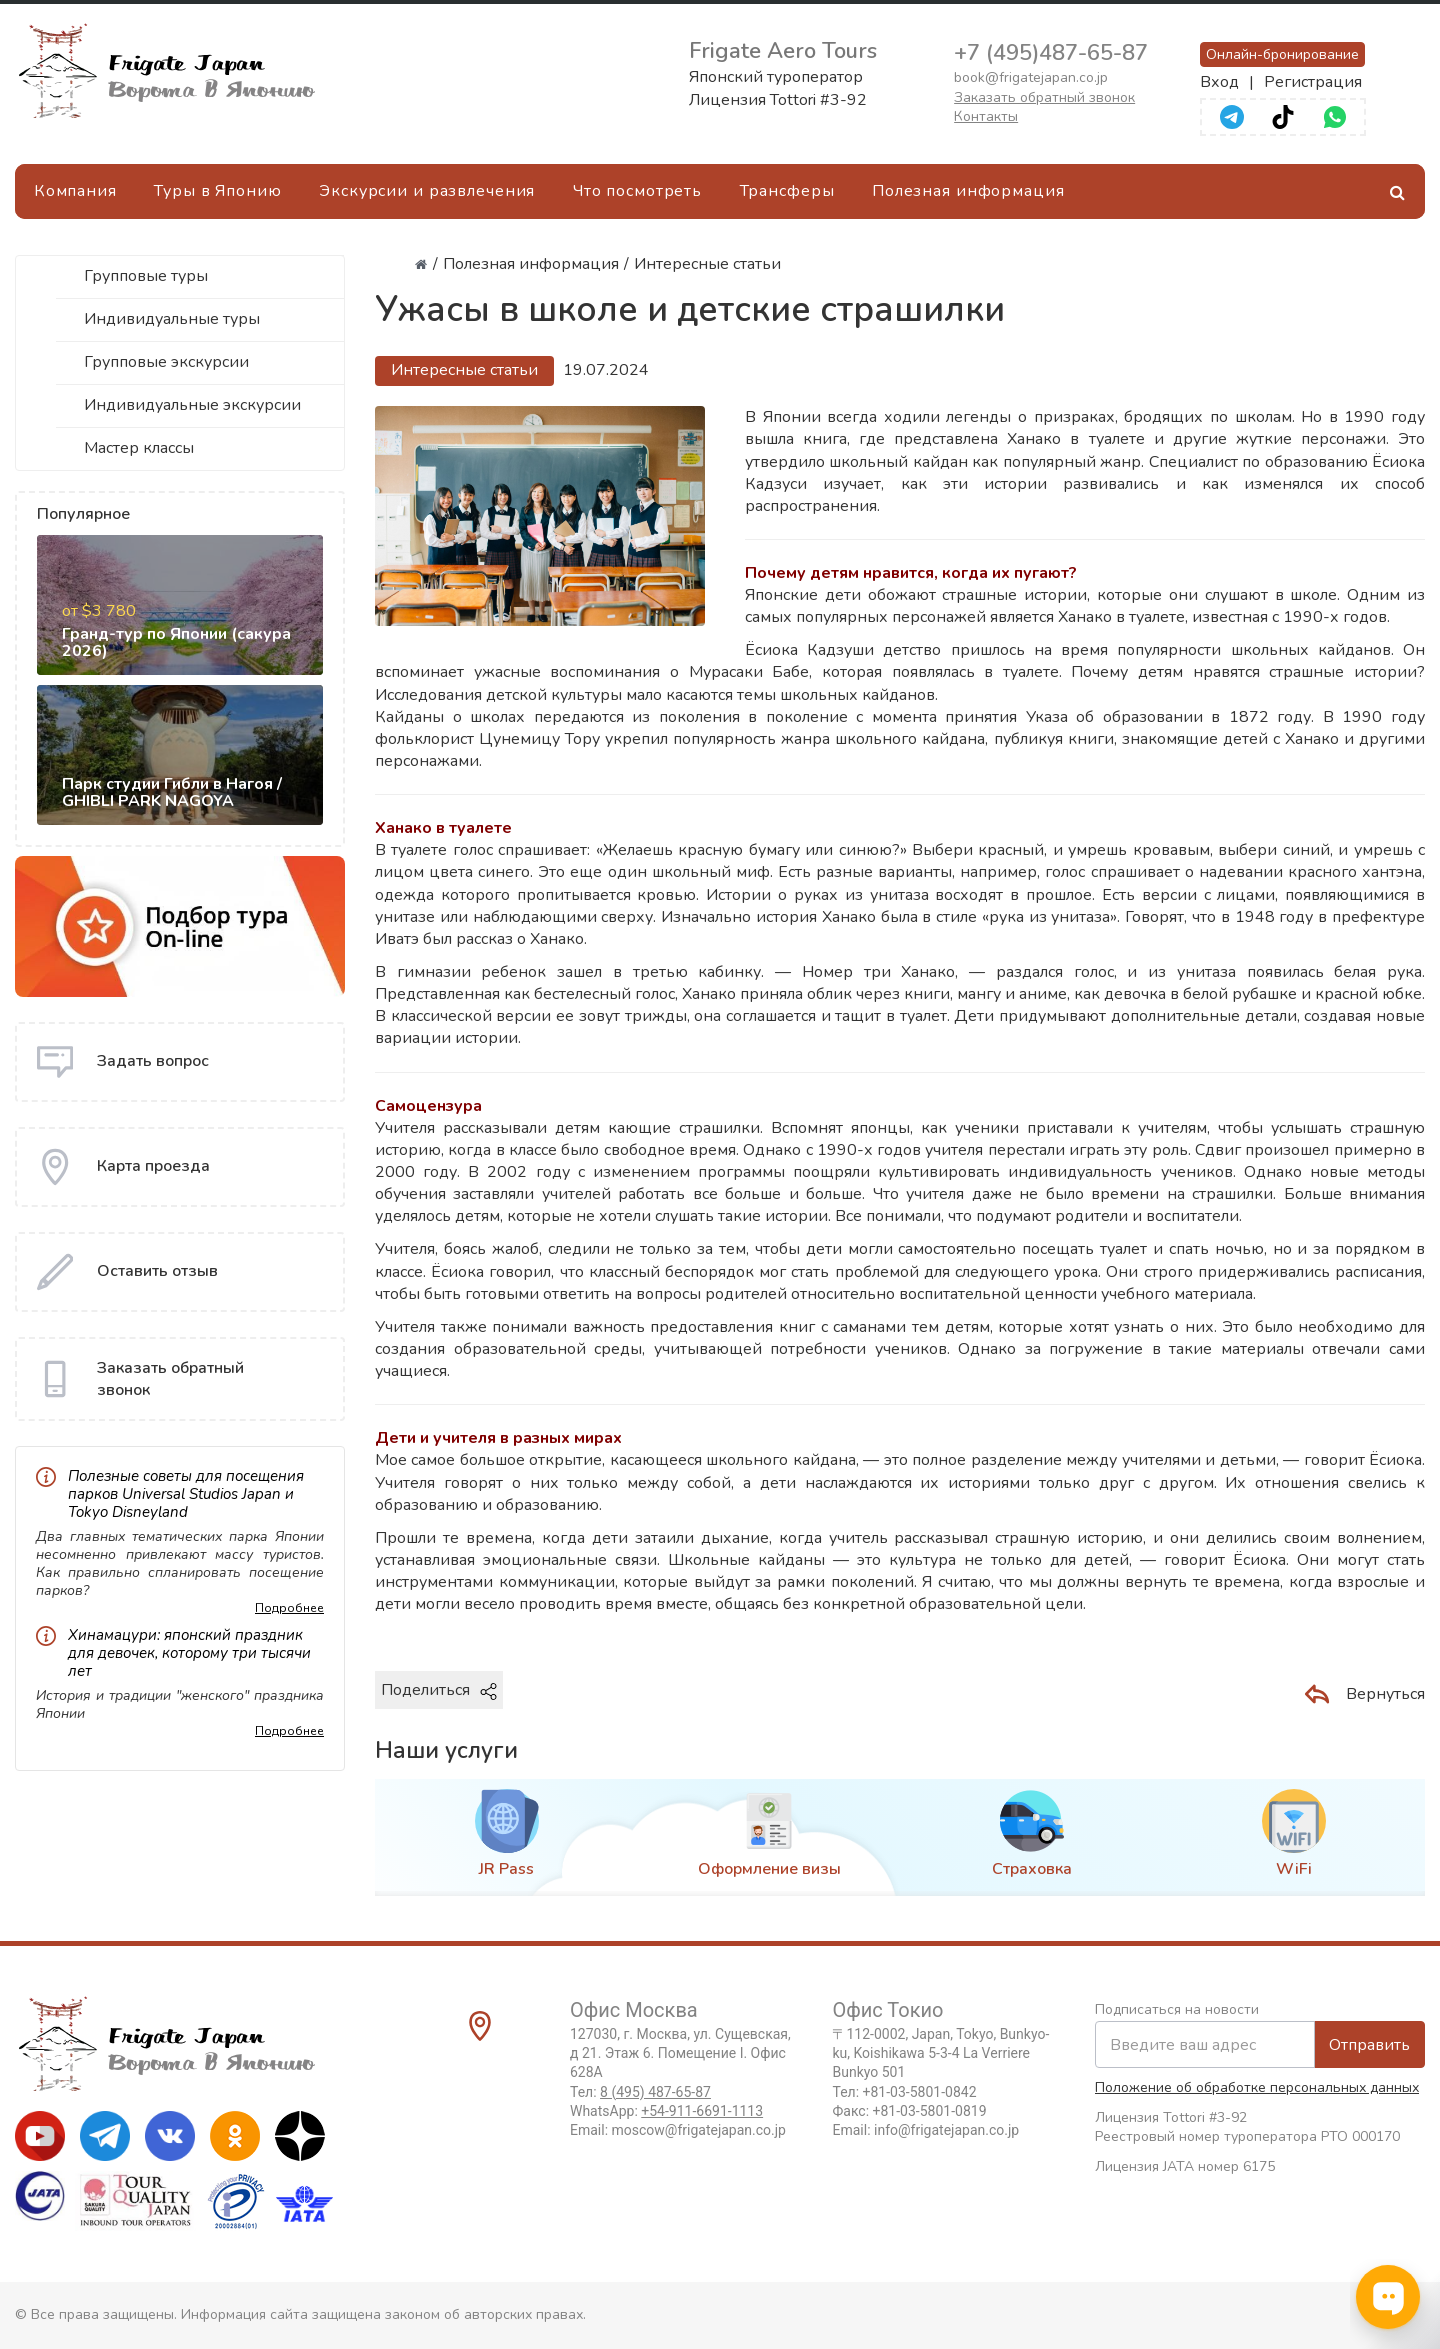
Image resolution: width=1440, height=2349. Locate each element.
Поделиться (439, 1690)
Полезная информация (968, 191)
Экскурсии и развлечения (427, 191)
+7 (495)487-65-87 (1051, 53)
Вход (1219, 82)
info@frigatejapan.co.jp (946, 2130)
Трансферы (787, 191)
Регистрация (1313, 82)
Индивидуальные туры (172, 319)
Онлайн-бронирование (1282, 54)
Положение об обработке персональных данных (1257, 2087)
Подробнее (289, 1608)
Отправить (1369, 2045)
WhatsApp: (666, 2111)
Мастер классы (139, 448)
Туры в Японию (217, 191)
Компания (75, 191)
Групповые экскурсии (166, 362)
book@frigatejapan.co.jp (1031, 77)
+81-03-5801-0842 (920, 2092)
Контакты (986, 116)
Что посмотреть (637, 191)
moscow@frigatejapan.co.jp (699, 2130)
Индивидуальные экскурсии (192, 405)
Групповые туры (146, 276)
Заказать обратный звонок (1044, 97)
